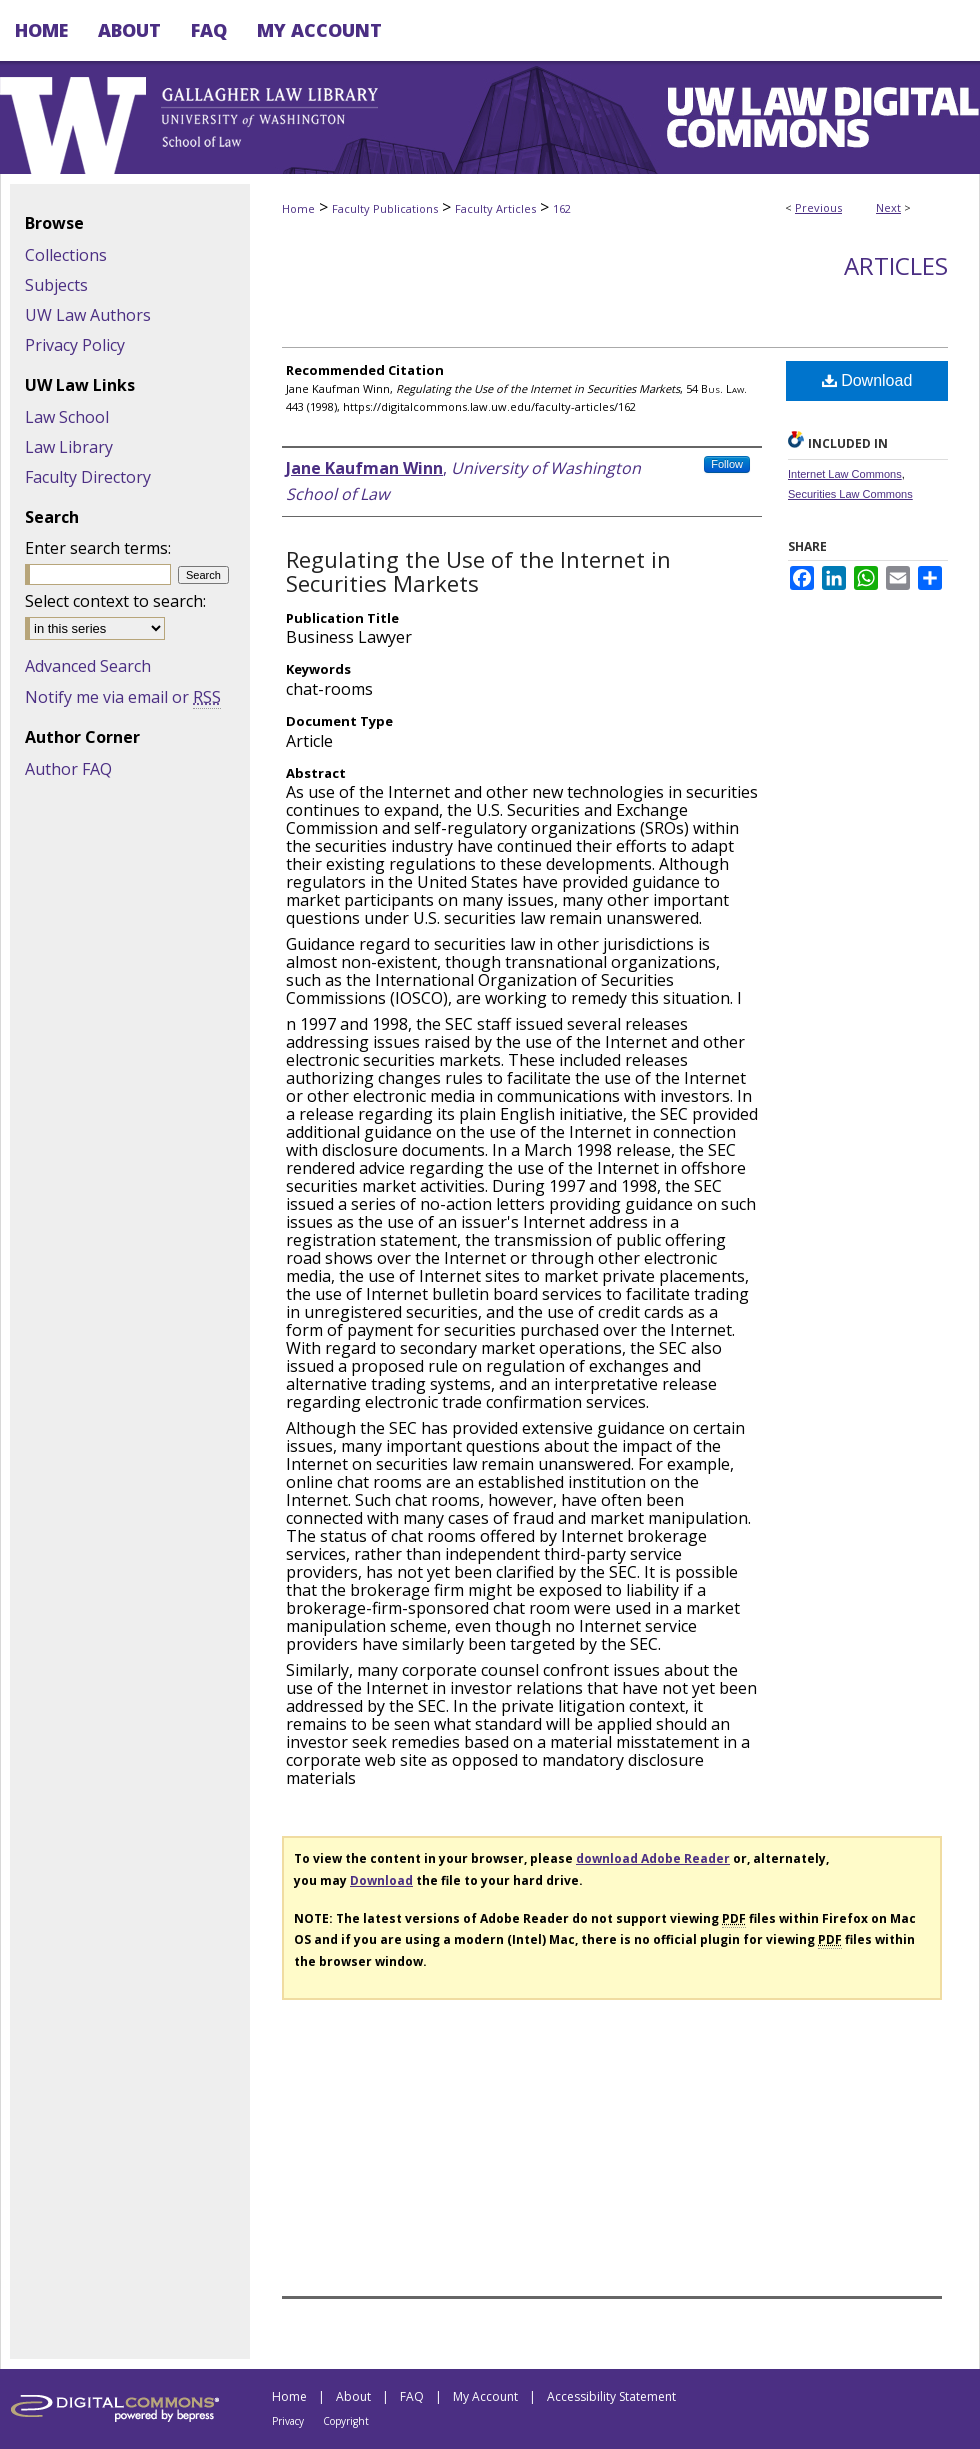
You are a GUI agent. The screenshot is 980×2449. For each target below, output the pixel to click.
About (353, 2396)
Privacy (288, 2421)
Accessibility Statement (611, 2396)
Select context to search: (115, 601)
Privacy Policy (75, 345)
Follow (727, 464)
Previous (818, 207)
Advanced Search (88, 666)
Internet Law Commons (845, 474)
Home (298, 208)
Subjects (56, 285)
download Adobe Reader (653, 1858)
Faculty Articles (495, 208)
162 (562, 208)
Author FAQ (68, 769)
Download (867, 380)
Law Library (69, 447)
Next (888, 207)
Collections (66, 255)
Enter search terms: (98, 548)
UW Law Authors (88, 315)
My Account (485, 2396)
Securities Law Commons (850, 494)
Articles (896, 265)
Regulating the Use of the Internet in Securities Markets (478, 571)
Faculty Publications (385, 208)
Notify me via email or (123, 697)
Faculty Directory (88, 477)
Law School (67, 417)
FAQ (412, 2396)
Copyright (346, 2421)
